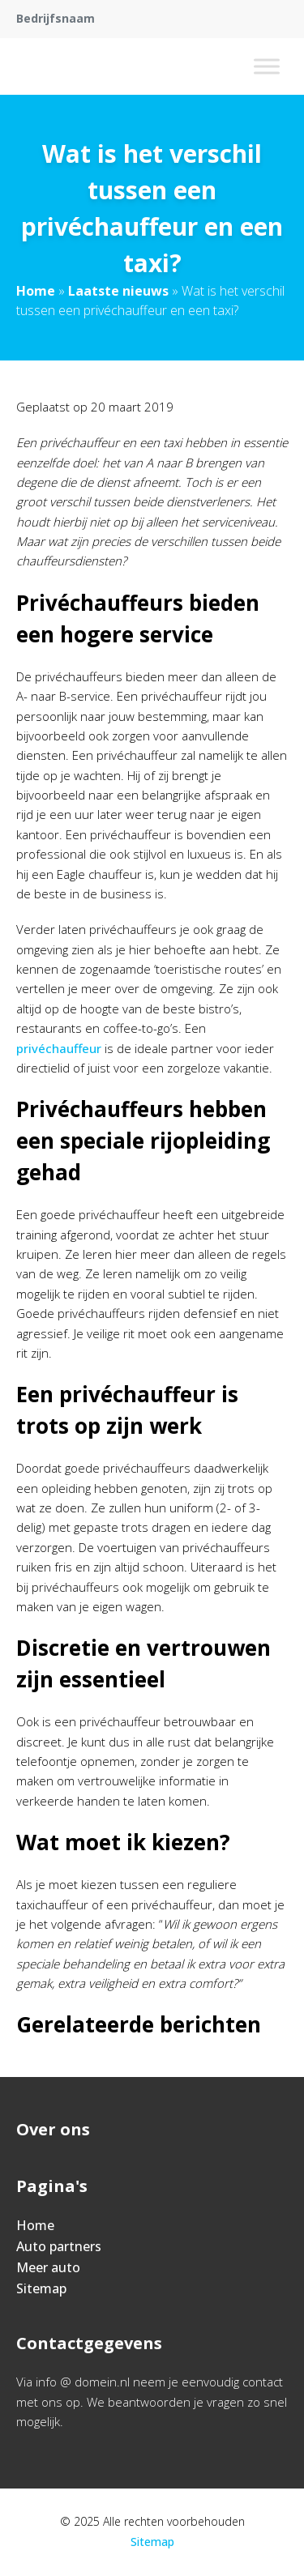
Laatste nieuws (118, 291)
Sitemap (41, 2288)
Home (35, 291)
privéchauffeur (58, 1048)
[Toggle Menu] (267, 66)
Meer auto (48, 2267)
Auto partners (58, 2246)
